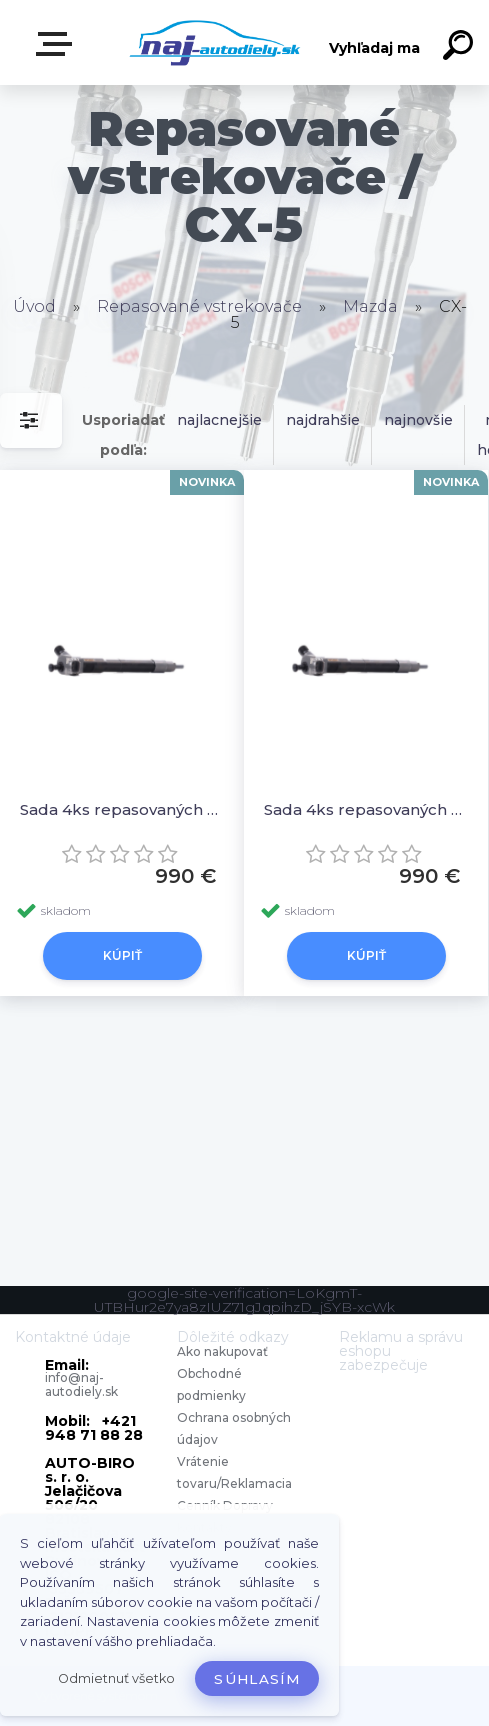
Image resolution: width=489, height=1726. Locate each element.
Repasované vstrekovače (199, 306)
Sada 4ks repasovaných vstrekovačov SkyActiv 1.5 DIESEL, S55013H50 (366, 809)
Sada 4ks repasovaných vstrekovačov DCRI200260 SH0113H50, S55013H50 (122, 809)
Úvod (34, 306)
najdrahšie (323, 420)
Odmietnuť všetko (116, 1678)
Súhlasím (257, 1679)
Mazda (370, 306)
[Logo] (214, 42)
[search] (461, 48)
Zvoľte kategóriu (58, 44)
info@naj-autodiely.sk (81, 1384)
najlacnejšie (219, 420)
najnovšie (418, 420)
